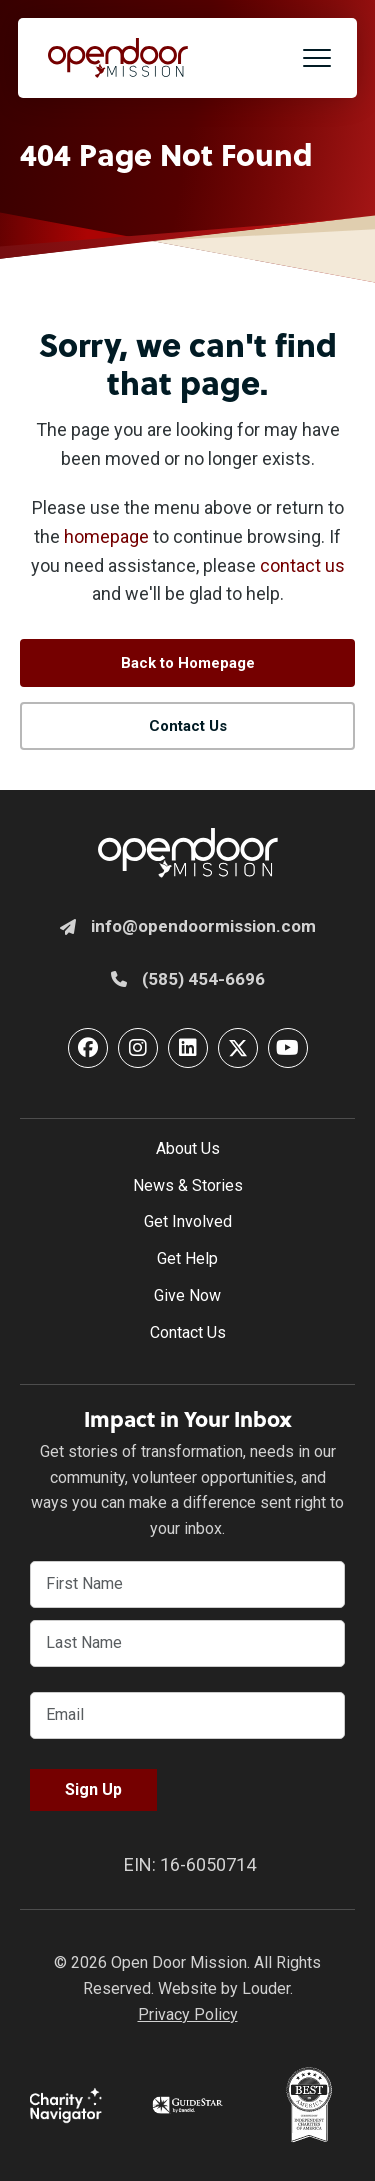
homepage (106, 536)
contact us (302, 565)
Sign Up (93, 1789)
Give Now (187, 1295)
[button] (317, 58)
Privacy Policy (188, 2014)
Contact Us (188, 1332)
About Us (188, 1148)
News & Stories (188, 1185)
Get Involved (188, 1221)
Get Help (187, 1258)
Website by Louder (224, 1988)
